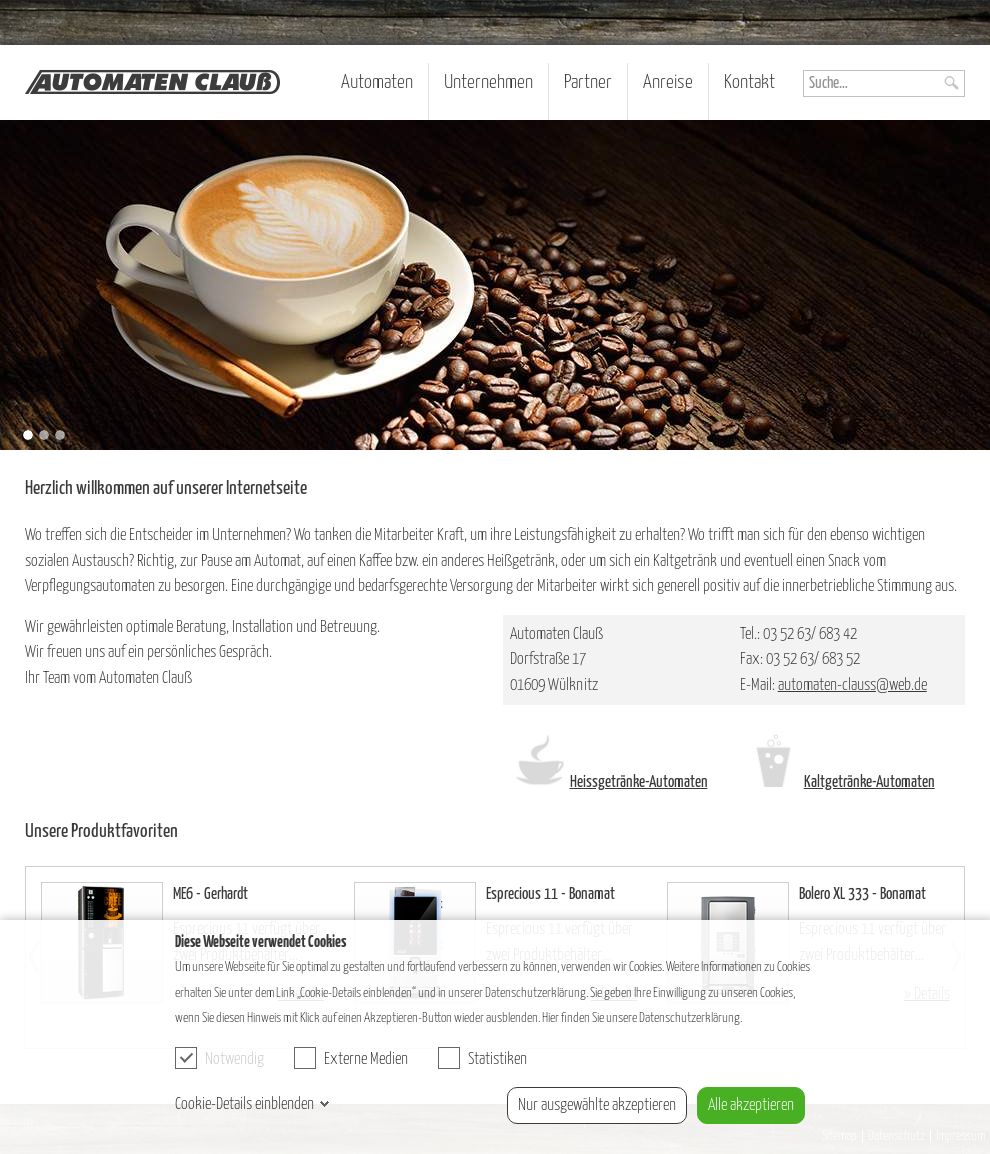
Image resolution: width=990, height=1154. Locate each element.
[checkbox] (186, 1058)
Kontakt (749, 82)
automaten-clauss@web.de (852, 685)
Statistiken (482, 1058)
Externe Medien (351, 1058)
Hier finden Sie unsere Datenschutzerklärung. (642, 1018)
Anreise (668, 82)
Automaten (377, 82)
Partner (588, 82)
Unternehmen (488, 82)
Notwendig (219, 1058)
